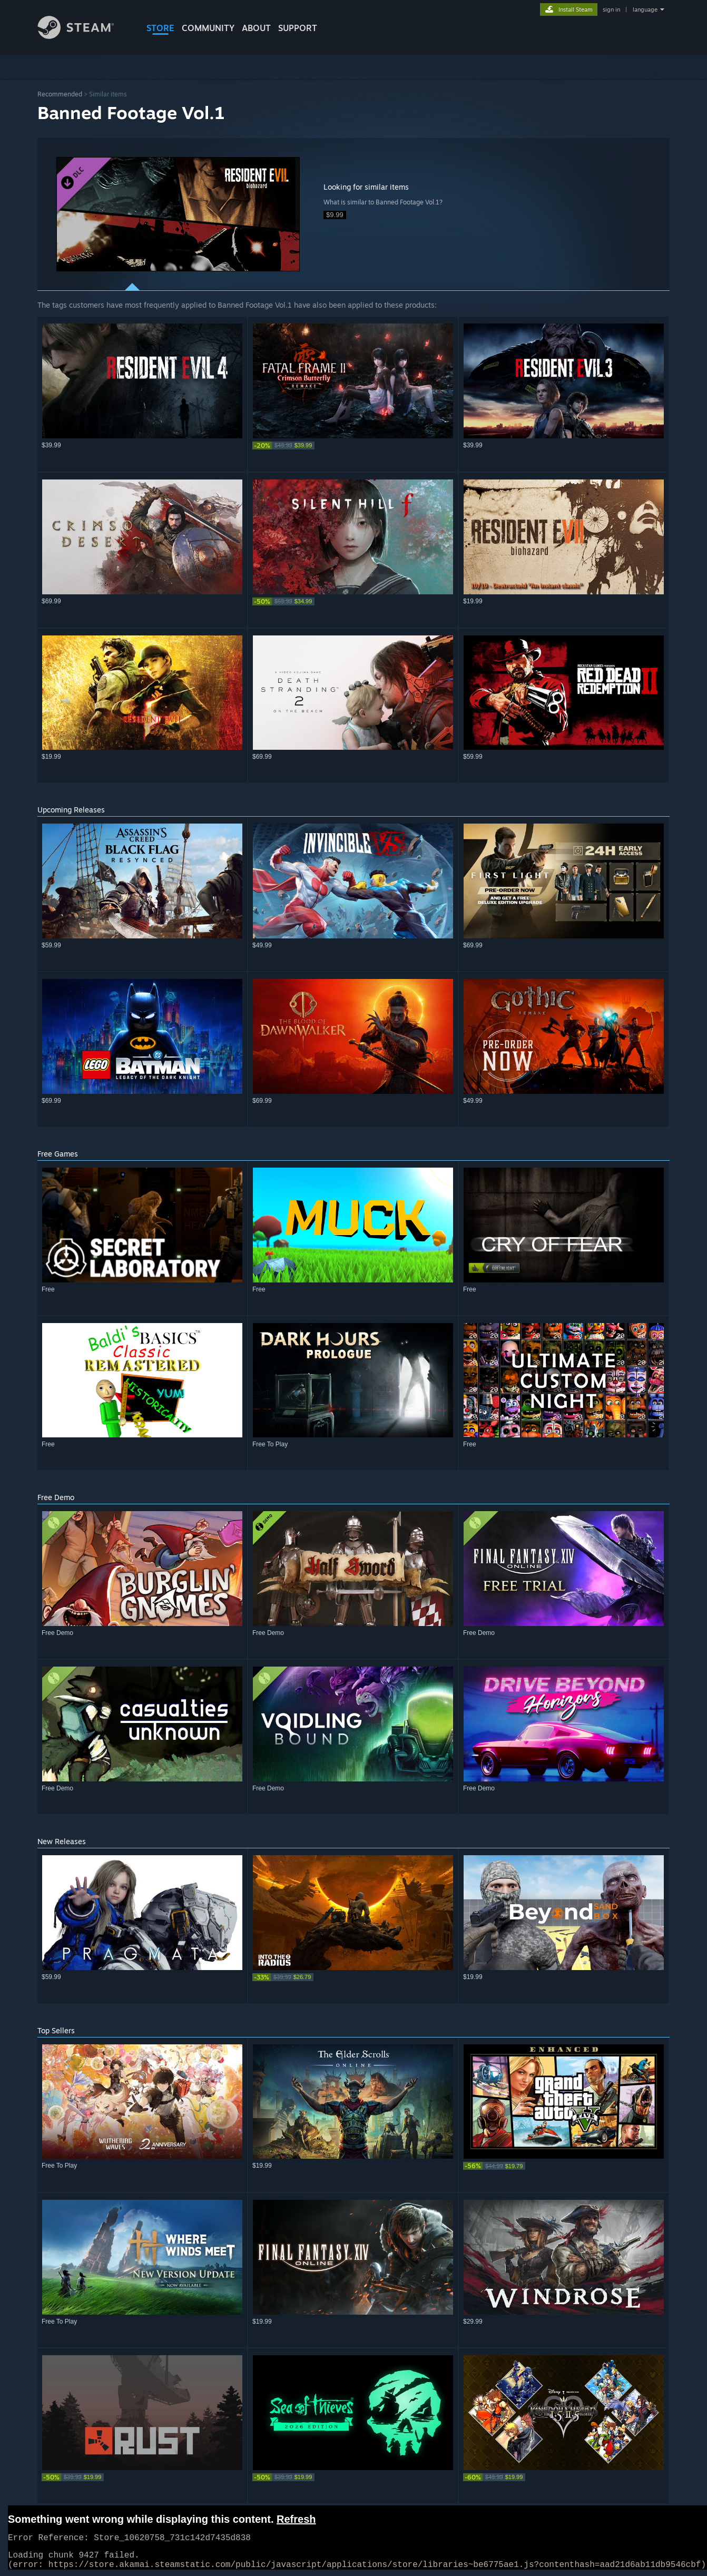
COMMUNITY (208, 28)
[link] (353, 445)
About (256, 28)
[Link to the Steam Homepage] (83, 36)
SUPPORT (297, 28)
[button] (178, 214)
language (645, 9)
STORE (160, 28)
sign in (611, 9)
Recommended (59, 94)
